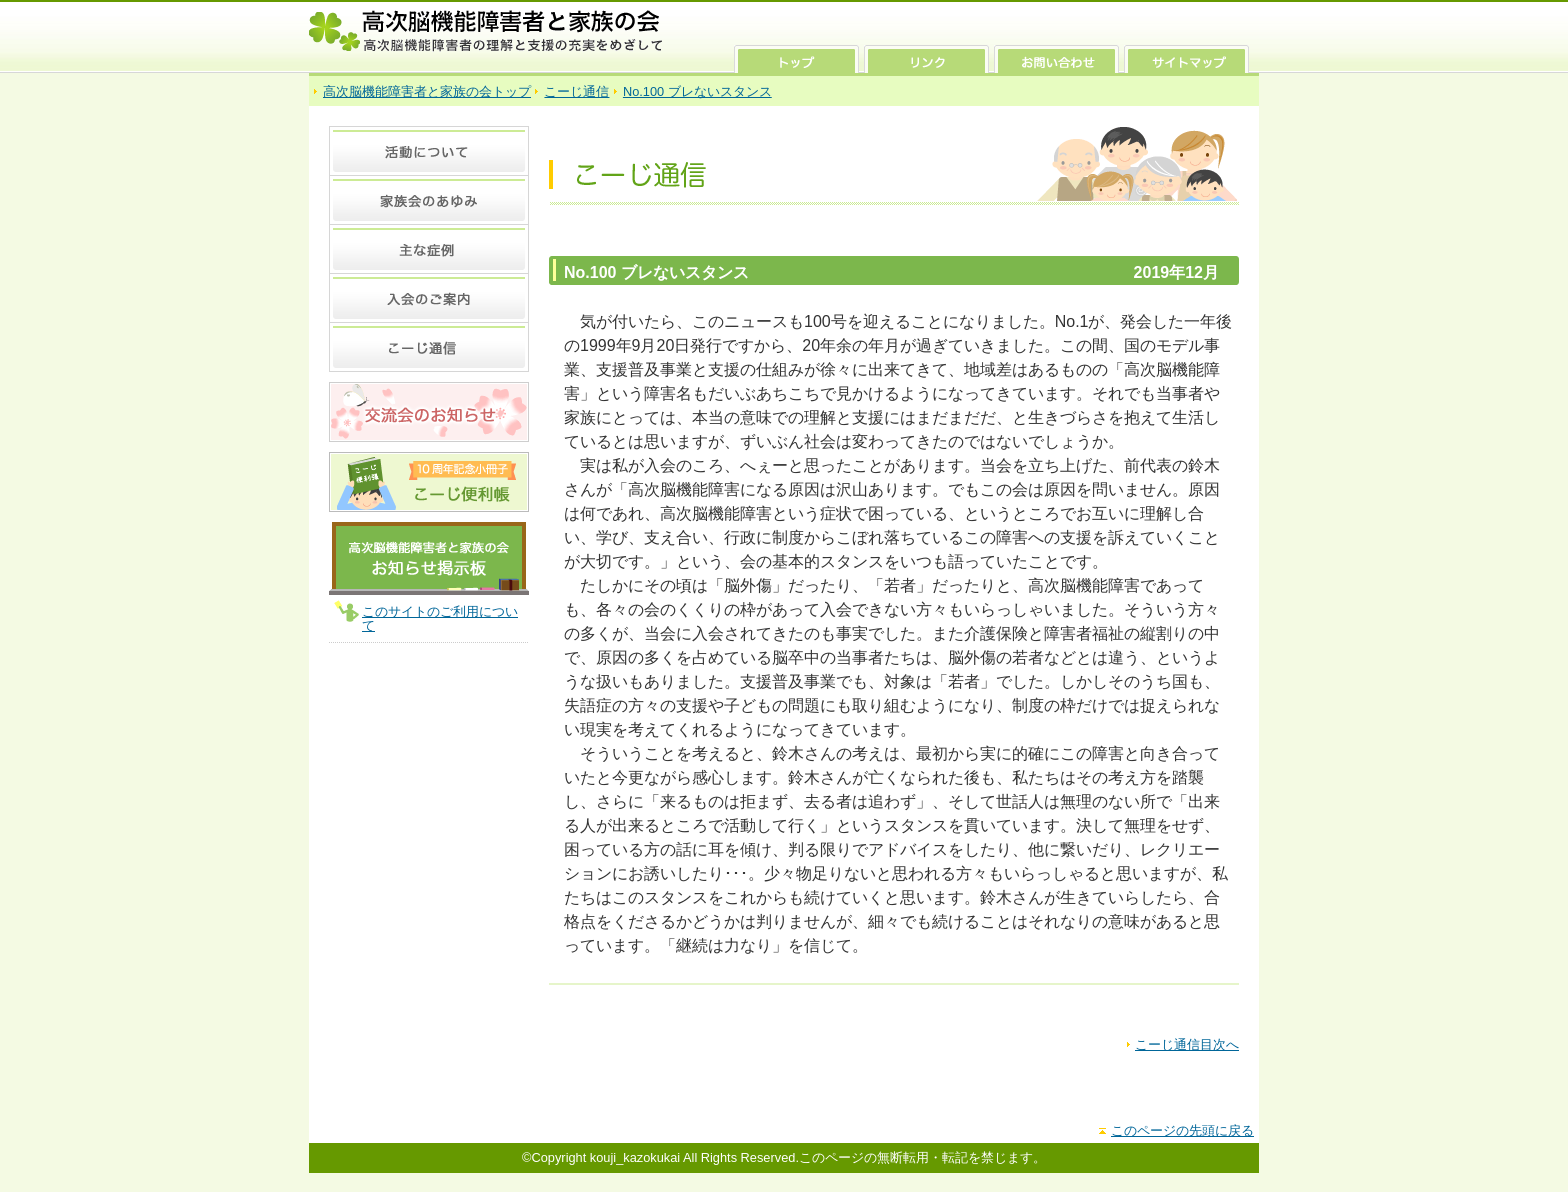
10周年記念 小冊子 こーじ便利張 (429, 482)
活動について (429, 150)
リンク (926, 59)
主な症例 (429, 248)
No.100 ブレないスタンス (697, 91)
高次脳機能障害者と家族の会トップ (427, 91)
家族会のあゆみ (429, 199)
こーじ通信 (576, 91)
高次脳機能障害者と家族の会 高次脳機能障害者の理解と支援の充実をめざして (486, 31)
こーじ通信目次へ (1187, 1044)
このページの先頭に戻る (1182, 1130)
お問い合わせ (1056, 59)
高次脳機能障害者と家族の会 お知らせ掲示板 (429, 558)
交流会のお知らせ (429, 412)
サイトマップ (1186, 59)
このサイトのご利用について (440, 618)
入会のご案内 (429, 297)
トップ (796, 59)
